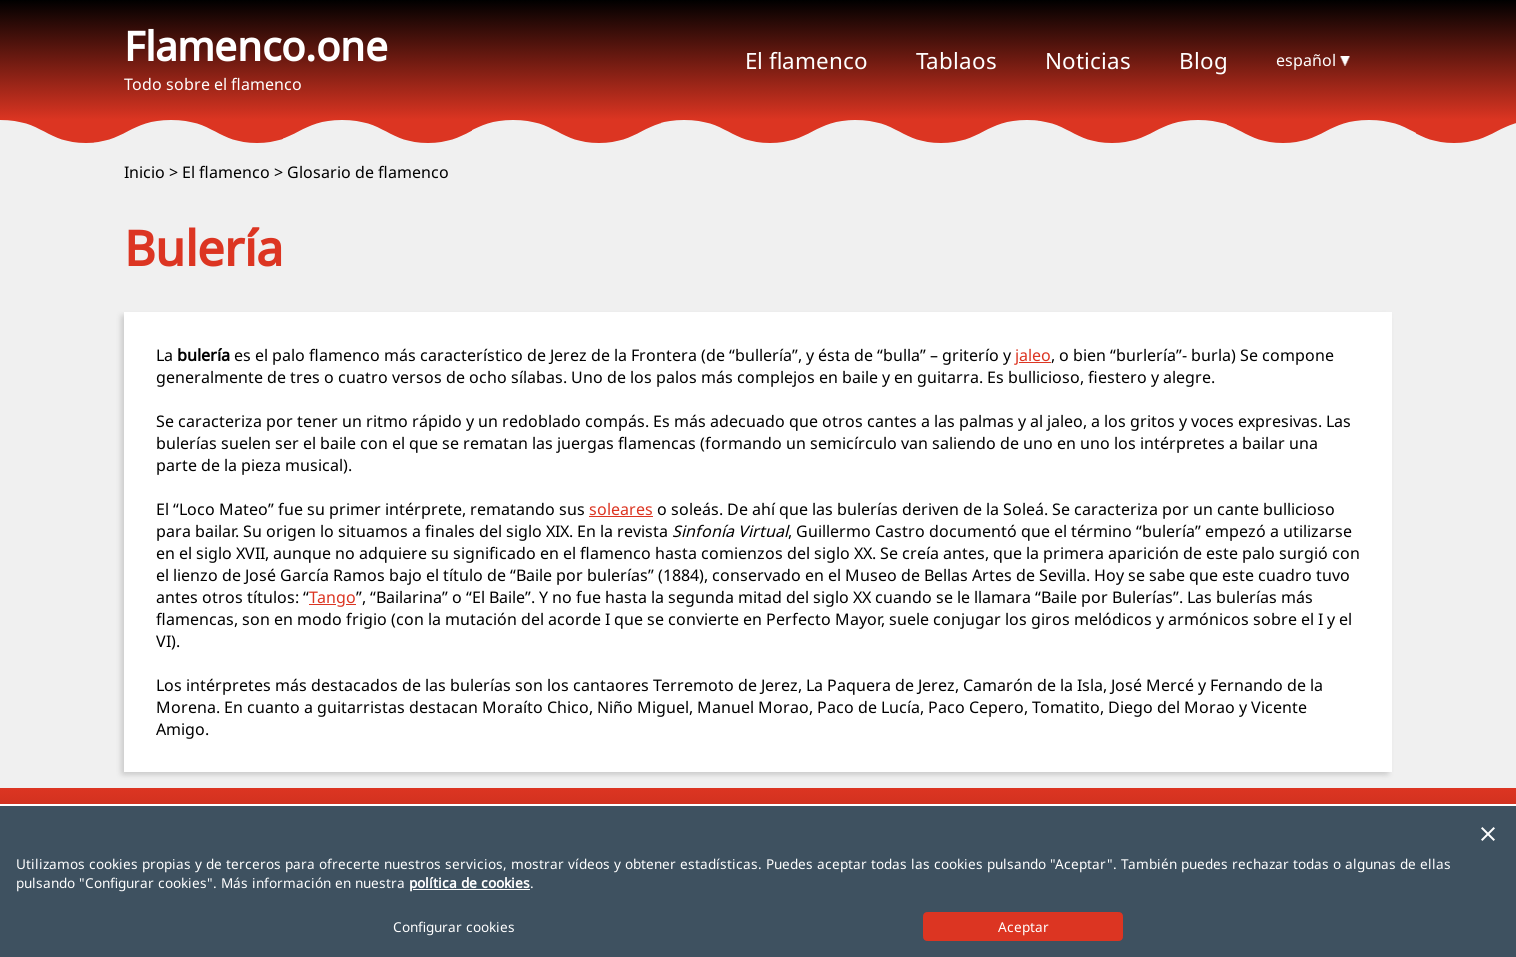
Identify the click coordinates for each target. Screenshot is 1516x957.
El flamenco (226, 172)
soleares (621, 509)
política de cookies (469, 882)
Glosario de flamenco (368, 172)
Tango (332, 597)
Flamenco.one (256, 45)
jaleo (1033, 355)
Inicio (144, 172)
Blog (1203, 60)
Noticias (1088, 60)
